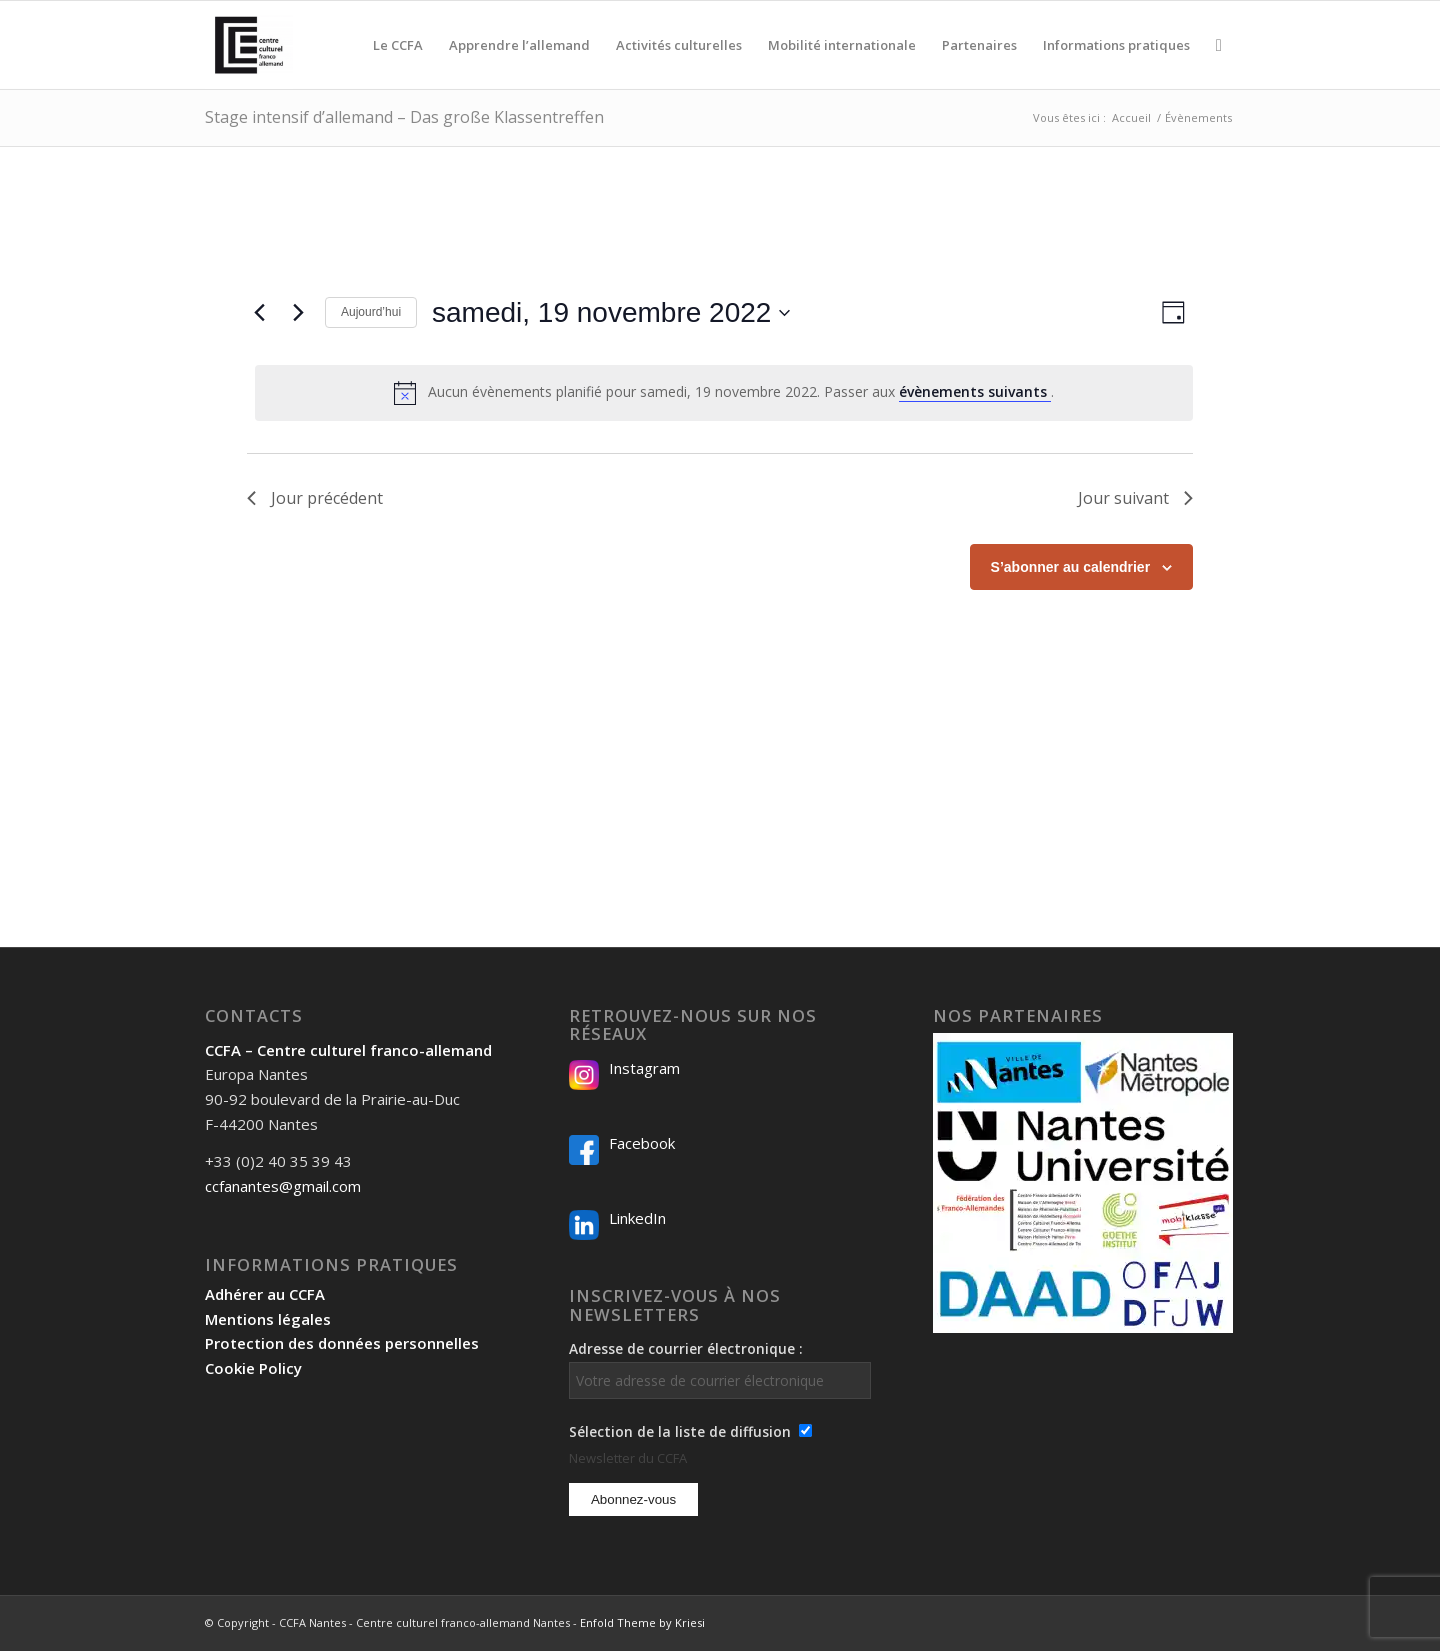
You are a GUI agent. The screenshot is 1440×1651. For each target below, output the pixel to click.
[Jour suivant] (298, 313)
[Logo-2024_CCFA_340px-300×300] (249, 45)
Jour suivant (1135, 498)
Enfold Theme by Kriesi (642, 1622)
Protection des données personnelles (342, 1343)
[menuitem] (398, 45)
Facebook (642, 1143)
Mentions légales (268, 1319)
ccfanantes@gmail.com (283, 1186)
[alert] (724, 393)
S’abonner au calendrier (1071, 567)
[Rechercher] (1219, 45)
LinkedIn (637, 1218)
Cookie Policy (253, 1368)
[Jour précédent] (259, 313)
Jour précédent (315, 498)
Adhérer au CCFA (265, 1294)
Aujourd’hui (371, 312)
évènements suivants (975, 391)
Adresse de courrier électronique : (720, 1369)
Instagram (644, 1068)
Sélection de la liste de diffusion (680, 1431)
